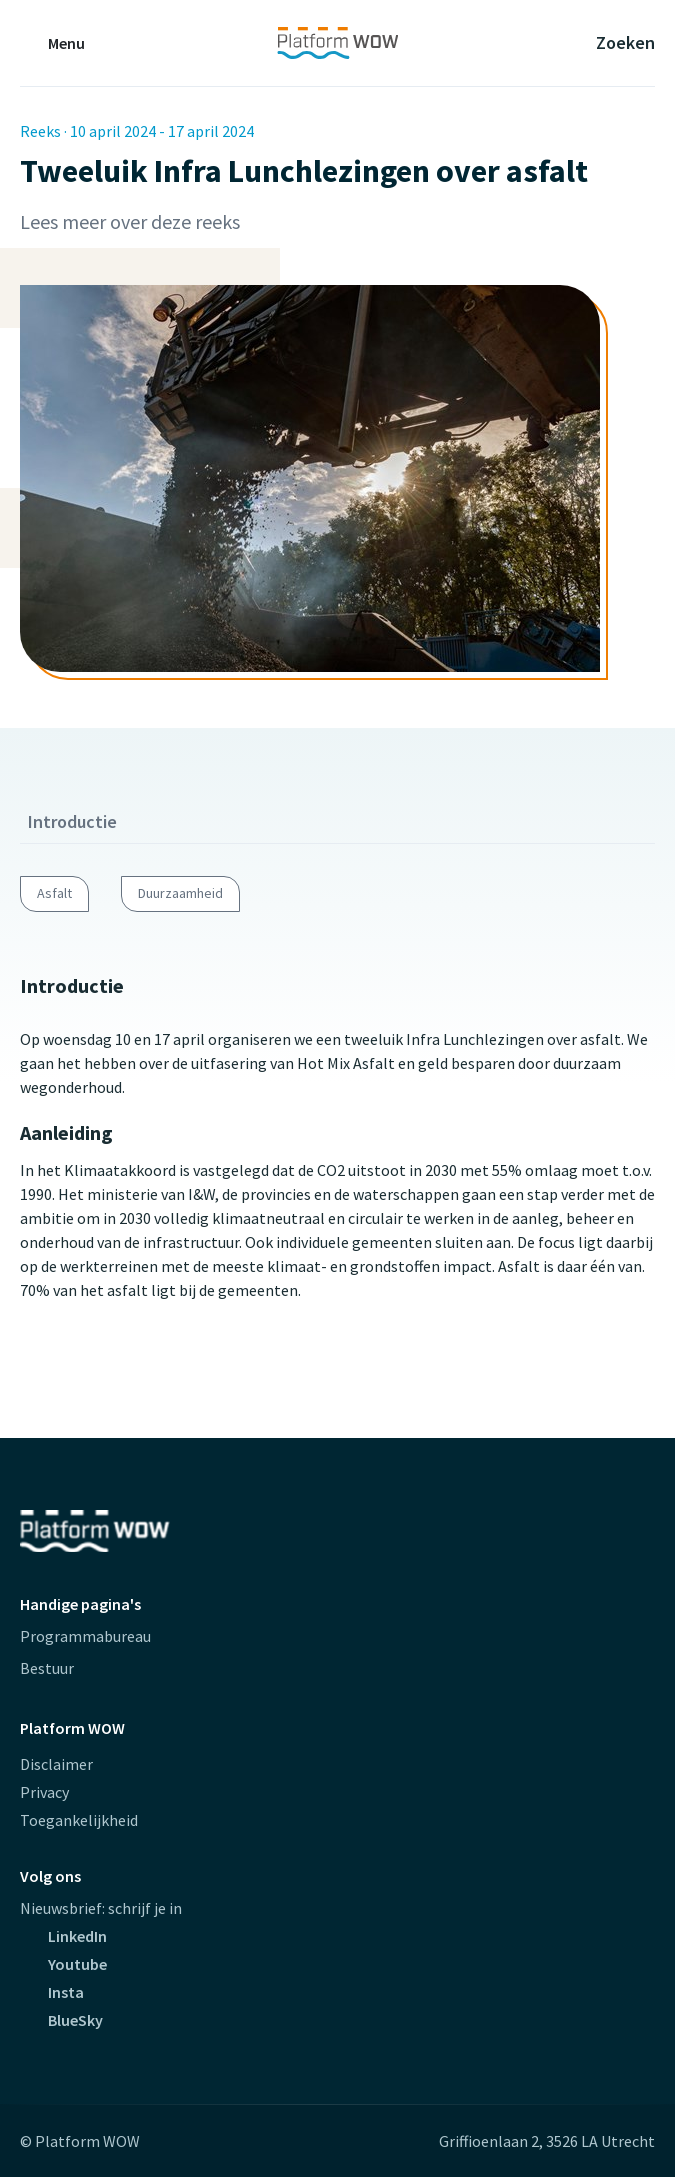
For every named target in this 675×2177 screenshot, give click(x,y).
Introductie (72, 821)
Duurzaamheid (180, 893)
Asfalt (54, 893)
